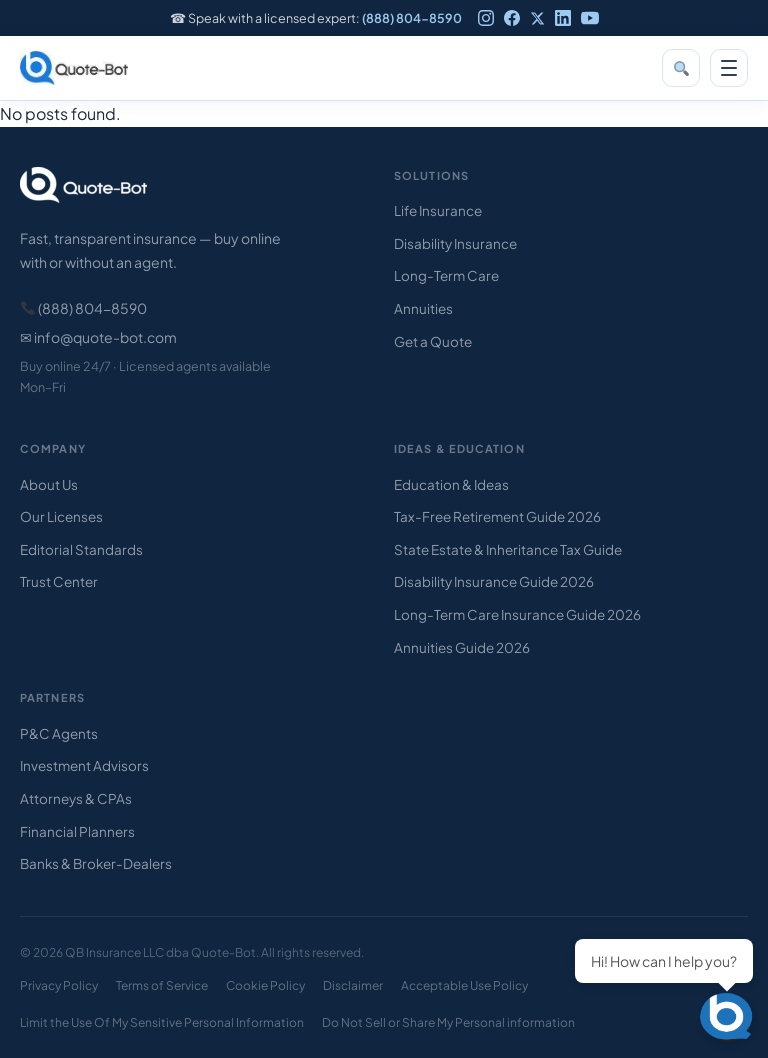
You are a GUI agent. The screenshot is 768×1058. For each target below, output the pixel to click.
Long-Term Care (446, 275)
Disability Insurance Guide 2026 (494, 581)
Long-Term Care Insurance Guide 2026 (517, 614)
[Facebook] (512, 18)
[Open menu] (729, 68)
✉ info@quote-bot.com (98, 337)
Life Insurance (438, 210)
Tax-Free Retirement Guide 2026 (497, 516)
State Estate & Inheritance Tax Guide (508, 549)
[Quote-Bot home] (74, 68)
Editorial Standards (81, 549)
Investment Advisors (84, 765)
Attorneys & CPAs (76, 798)
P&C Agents (59, 733)
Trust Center (59, 581)
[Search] (681, 68)
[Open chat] (728, 1018)
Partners (52, 697)
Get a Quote (433, 341)
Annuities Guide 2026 (462, 647)
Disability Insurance (455, 243)
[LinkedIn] (563, 18)
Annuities (423, 308)
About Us (49, 484)
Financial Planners (77, 831)
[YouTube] (590, 18)
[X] (537, 18)
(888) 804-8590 (412, 18)
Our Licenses (61, 516)
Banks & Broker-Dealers (96, 863)
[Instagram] (486, 18)
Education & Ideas (451, 484)
